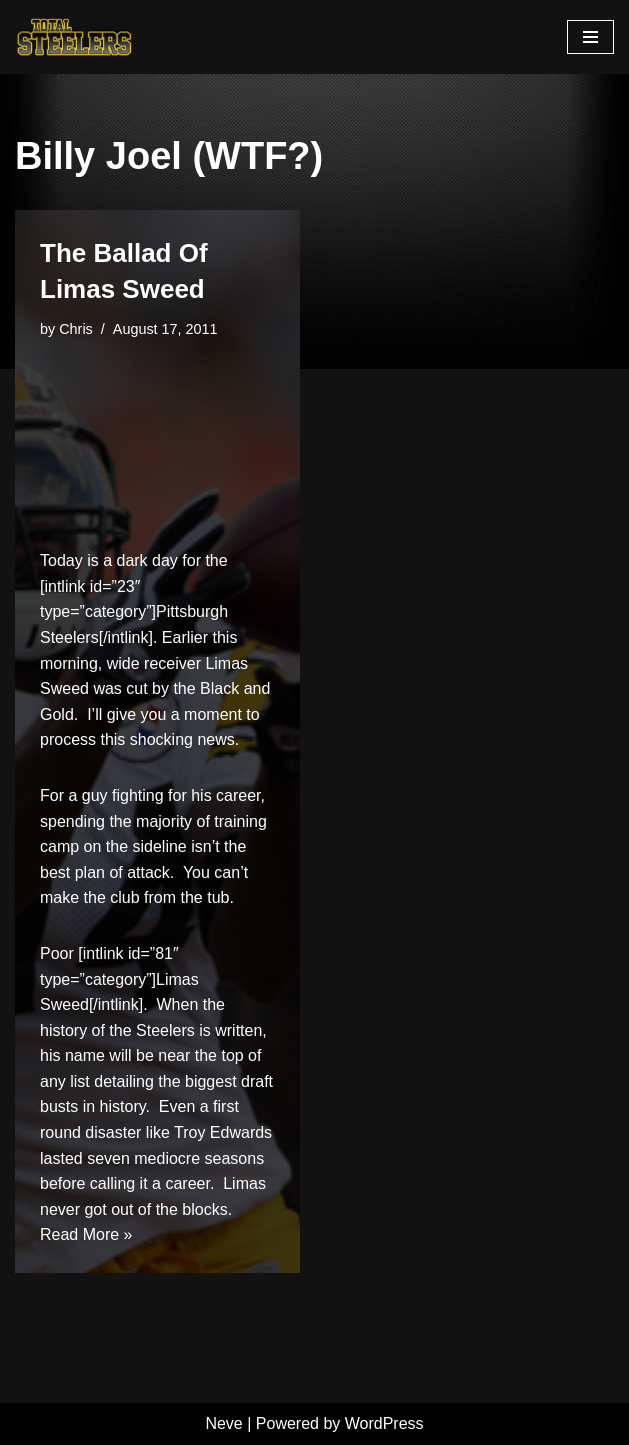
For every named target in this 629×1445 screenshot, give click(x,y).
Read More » (86, 1234)
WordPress (384, 1423)
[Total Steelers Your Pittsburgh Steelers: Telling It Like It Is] (75, 37)
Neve (223, 1423)
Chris (76, 329)
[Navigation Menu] (590, 37)
